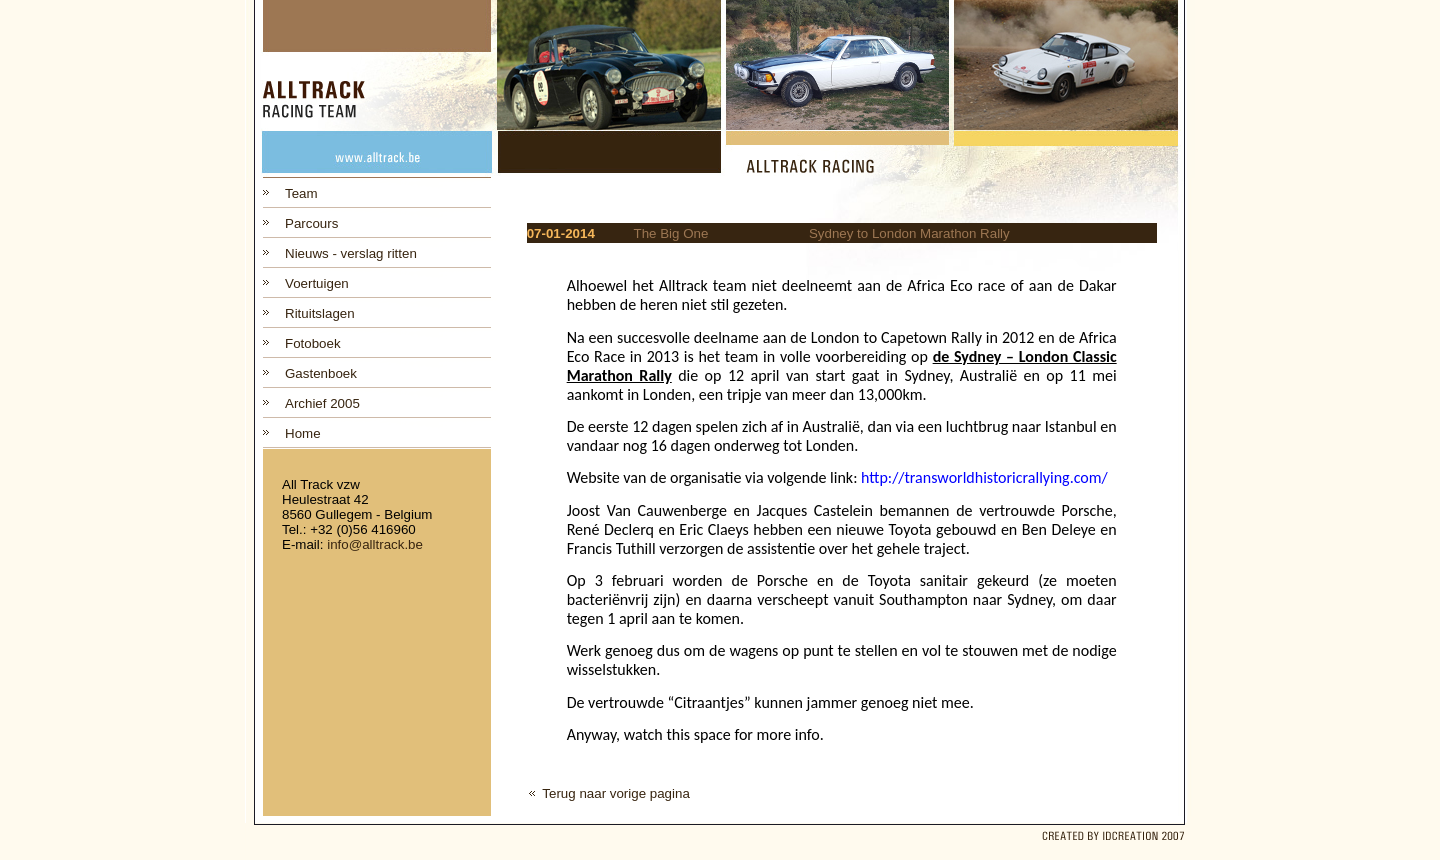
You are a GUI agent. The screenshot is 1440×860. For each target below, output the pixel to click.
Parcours (311, 223)
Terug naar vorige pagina (615, 793)
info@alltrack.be (375, 544)
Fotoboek (313, 343)
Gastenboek (321, 373)
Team (301, 193)
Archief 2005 (322, 403)
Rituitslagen (320, 313)
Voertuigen (317, 283)
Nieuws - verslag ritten (351, 253)
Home (303, 433)
